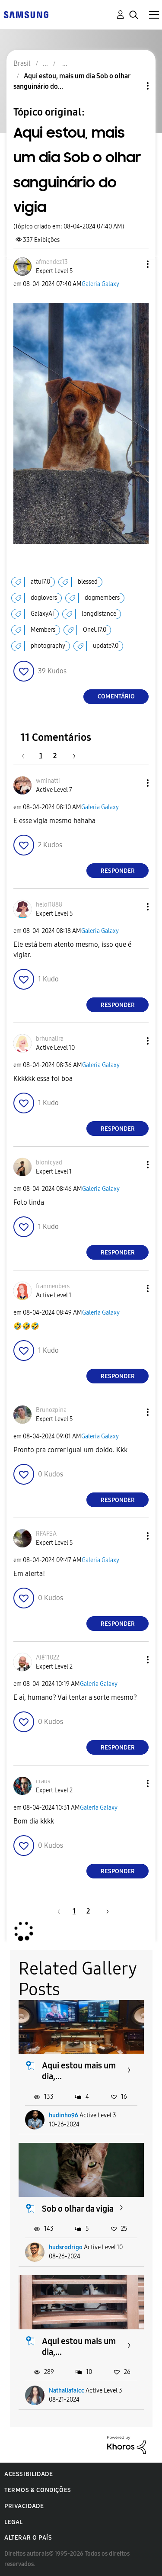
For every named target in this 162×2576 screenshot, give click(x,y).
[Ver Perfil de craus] (43, 1781)
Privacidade (24, 2506)
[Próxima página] (71, 756)
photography (48, 646)
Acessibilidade (28, 2474)
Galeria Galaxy (100, 284)
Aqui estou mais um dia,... (79, 2070)
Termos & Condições (37, 2490)
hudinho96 (63, 2115)
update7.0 (105, 646)
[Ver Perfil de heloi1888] (49, 904)
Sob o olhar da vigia (78, 2208)
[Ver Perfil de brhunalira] (50, 1038)
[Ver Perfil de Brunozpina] (51, 1410)
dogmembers (102, 597)
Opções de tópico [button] (133, 86)
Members (43, 630)
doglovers (44, 597)
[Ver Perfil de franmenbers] (53, 1286)
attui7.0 (40, 581)
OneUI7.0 (94, 630)
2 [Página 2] (55, 756)
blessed (88, 581)
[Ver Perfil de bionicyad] (49, 1162)
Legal (13, 2522)
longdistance (99, 613)
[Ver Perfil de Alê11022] (47, 1657)
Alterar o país (28, 2537)
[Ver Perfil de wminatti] (48, 781)
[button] (133, 264)
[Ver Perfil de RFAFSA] (46, 1533)
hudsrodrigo (66, 2247)
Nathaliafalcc (66, 2390)
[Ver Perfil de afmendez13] (52, 262)
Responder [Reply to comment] (118, 871)
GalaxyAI (42, 613)
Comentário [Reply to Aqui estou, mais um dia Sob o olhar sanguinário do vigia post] (116, 696)
